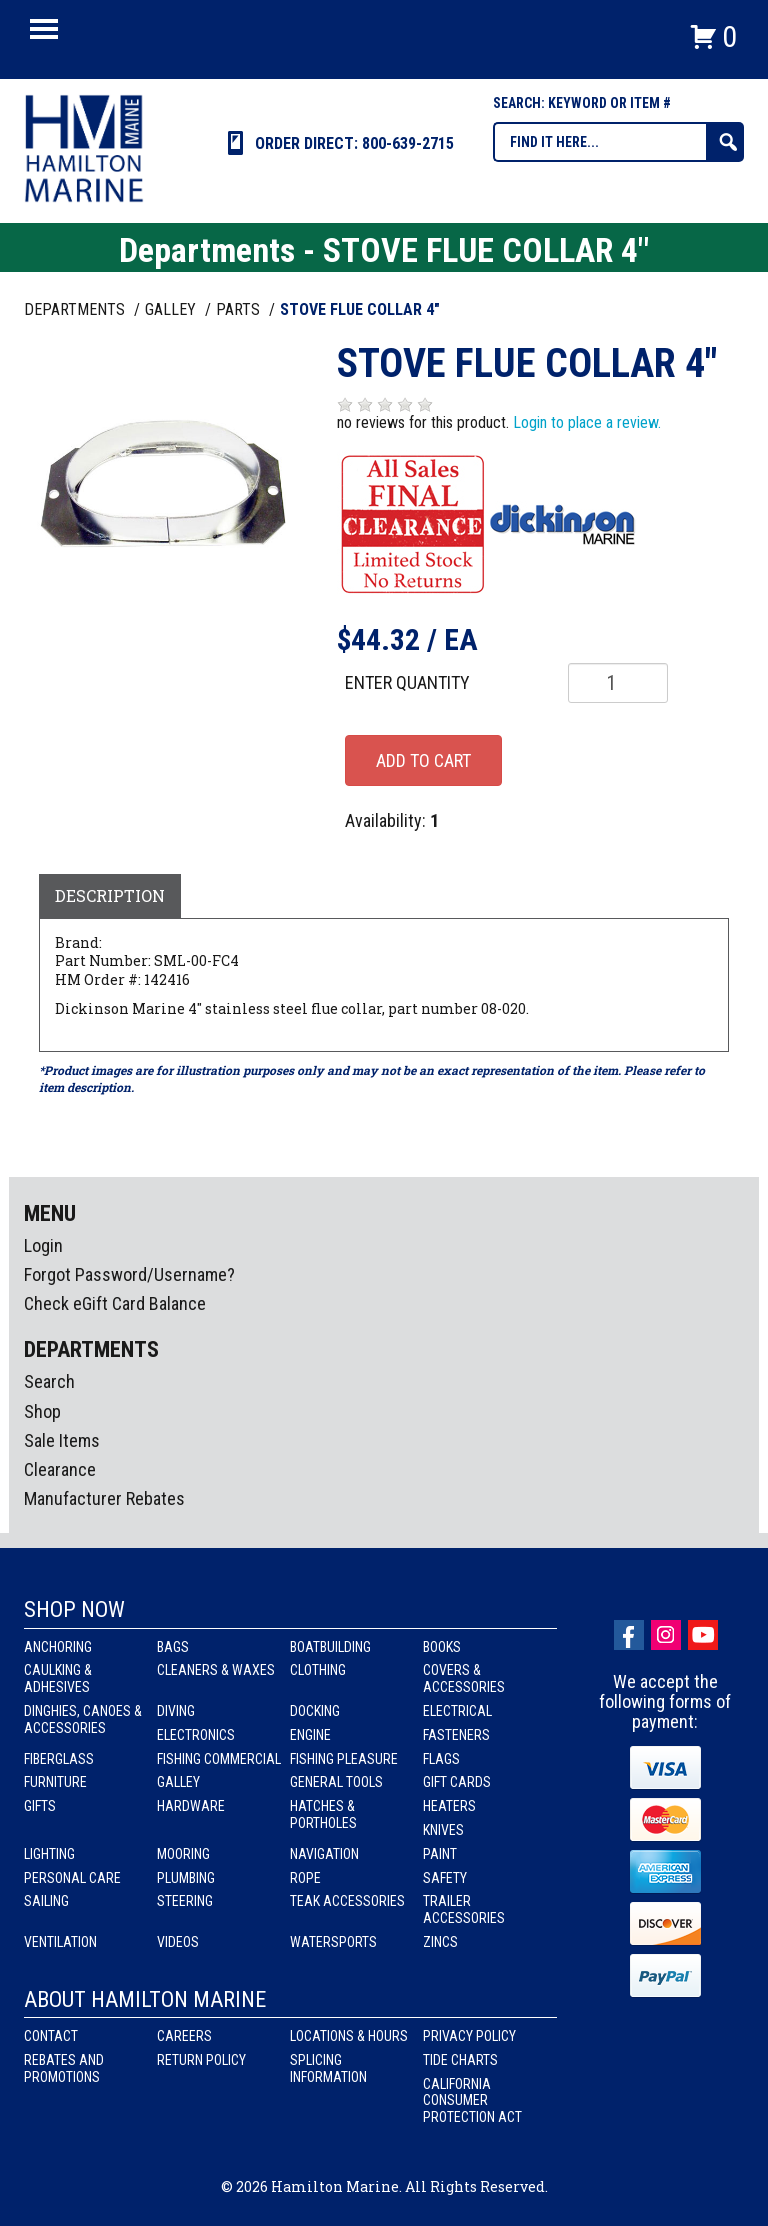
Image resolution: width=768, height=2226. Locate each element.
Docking (315, 1711)
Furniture (55, 1782)
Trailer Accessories (464, 1909)
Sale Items (62, 1440)
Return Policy (201, 2060)
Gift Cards (457, 1782)
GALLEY (172, 309)
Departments (76, 309)
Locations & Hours (349, 2036)
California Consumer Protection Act (472, 2101)
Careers (184, 2036)
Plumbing (186, 1878)
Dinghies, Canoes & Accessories (83, 1719)
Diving (176, 1711)
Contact (51, 2036)
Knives (443, 1830)
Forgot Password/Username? (129, 1274)
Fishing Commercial (219, 1759)
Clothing (318, 1670)
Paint (440, 1854)
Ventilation (60, 1942)
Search (49, 1381)
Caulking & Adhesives (58, 1678)
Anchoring (58, 1647)
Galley (178, 1782)
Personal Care (72, 1878)
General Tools (336, 1782)
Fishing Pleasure (344, 1759)
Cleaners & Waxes (216, 1670)
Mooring (183, 1854)
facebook (629, 1635)
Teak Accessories (347, 1901)
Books (442, 1647)
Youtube (703, 1635)
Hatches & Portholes (323, 1814)
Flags (441, 1759)
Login (43, 1245)
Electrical (457, 1711)
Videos (178, 1942)
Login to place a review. (587, 422)
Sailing (46, 1901)
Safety (445, 1878)
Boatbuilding (330, 1647)
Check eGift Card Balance (115, 1303)
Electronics (196, 1735)
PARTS (240, 309)
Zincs (440, 1942)
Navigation (324, 1854)
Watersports (333, 1942)
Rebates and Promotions (64, 2068)
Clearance (60, 1469)
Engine (310, 1735)
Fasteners (456, 1735)
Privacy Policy (469, 2036)
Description (110, 895)
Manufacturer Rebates (104, 1498)
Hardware (191, 1806)
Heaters (449, 1806)
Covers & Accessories (464, 1678)
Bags (173, 1647)
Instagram (666, 1635)
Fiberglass (59, 1759)
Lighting (49, 1854)
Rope (305, 1878)
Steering (185, 1901)
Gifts (40, 1806)
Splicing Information (328, 2068)
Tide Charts (460, 2060)
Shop (42, 1411)
